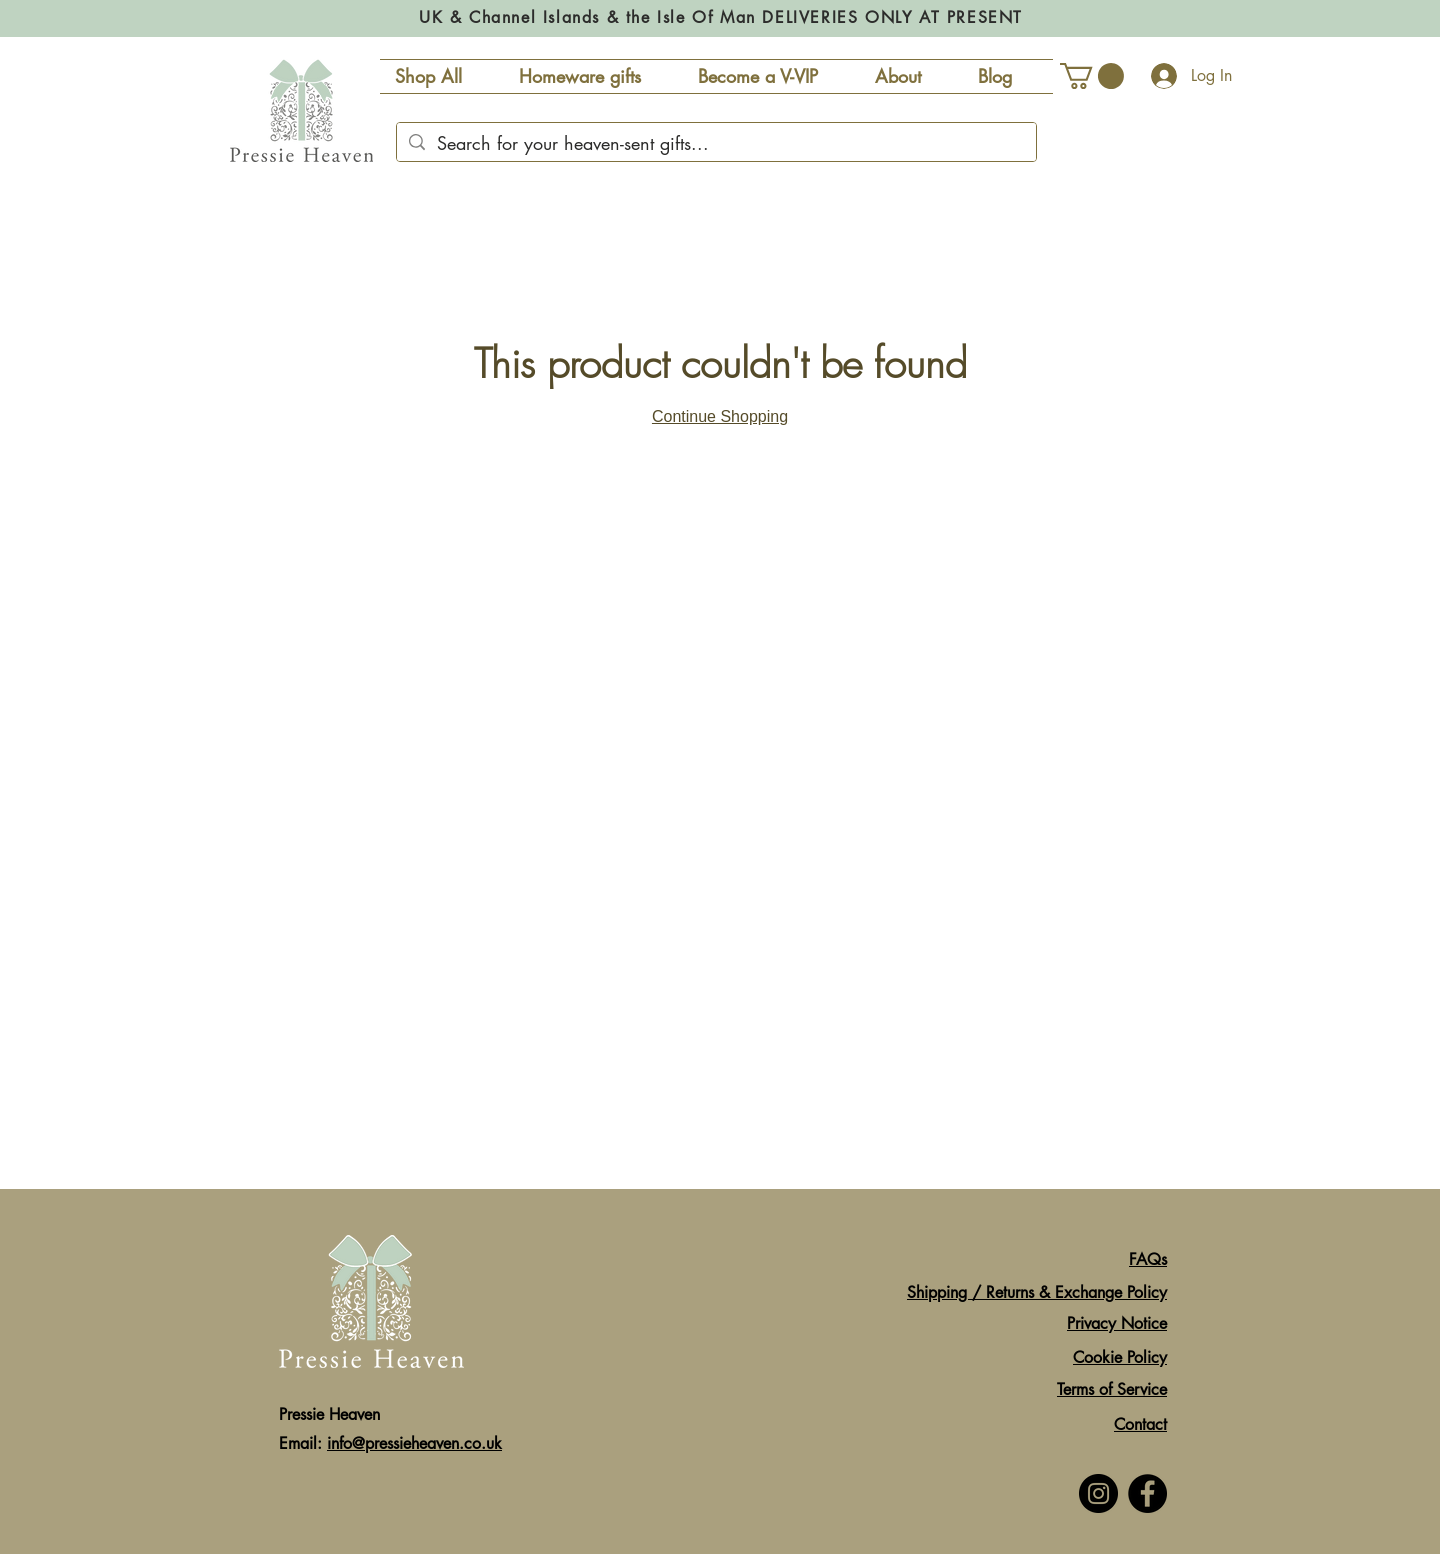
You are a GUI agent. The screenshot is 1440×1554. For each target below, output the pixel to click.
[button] (1092, 76)
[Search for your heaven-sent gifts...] (715, 143)
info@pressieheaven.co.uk (414, 1443)
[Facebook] (1147, 1493)
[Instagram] (1098, 1493)
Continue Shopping (720, 416)
